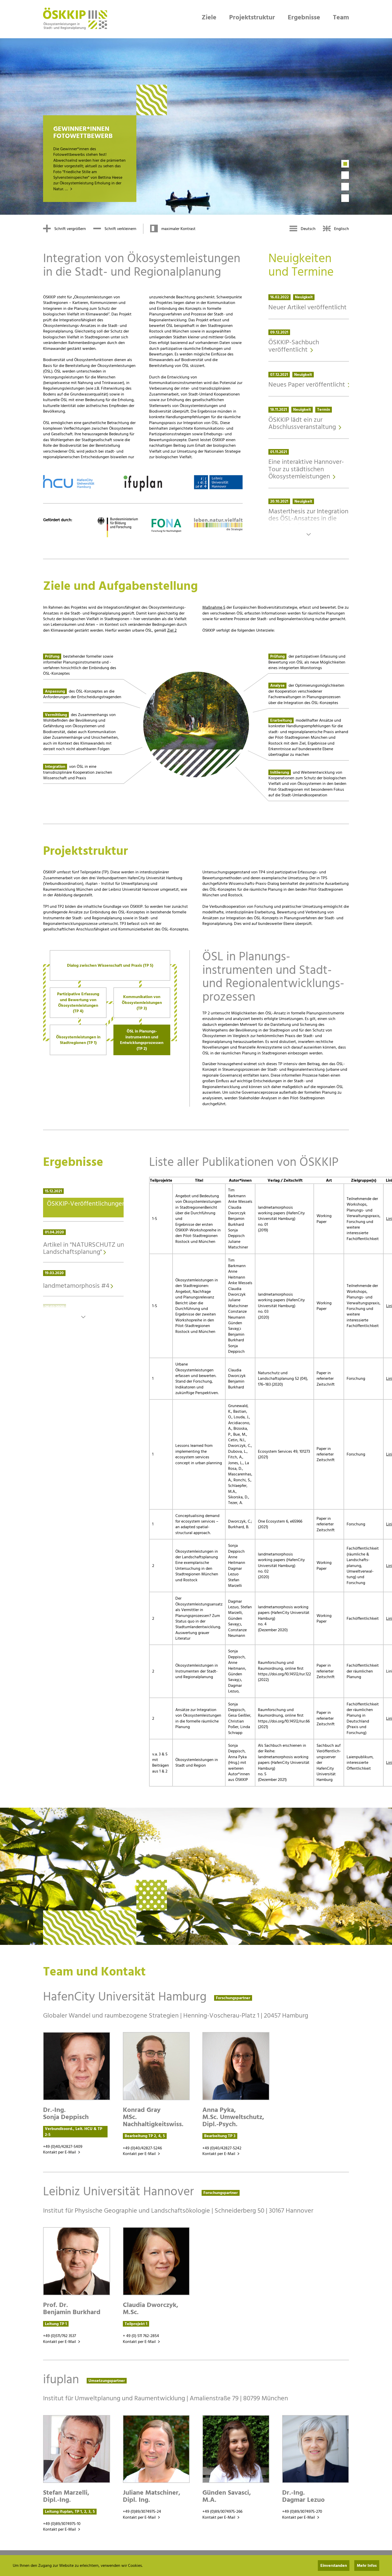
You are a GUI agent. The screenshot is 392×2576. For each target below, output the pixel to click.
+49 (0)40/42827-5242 (221, 2148)
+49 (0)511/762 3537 (59, 2336)
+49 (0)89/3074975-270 (302, 2511)
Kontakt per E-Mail (61, 2152)
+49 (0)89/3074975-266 (222, 2511)
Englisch (336, 229)
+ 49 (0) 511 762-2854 (141, 2336)
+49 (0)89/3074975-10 (62, 2524)
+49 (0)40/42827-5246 (142, 2148)
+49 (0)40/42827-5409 (62, 2147)
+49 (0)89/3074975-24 (142, 2511)
